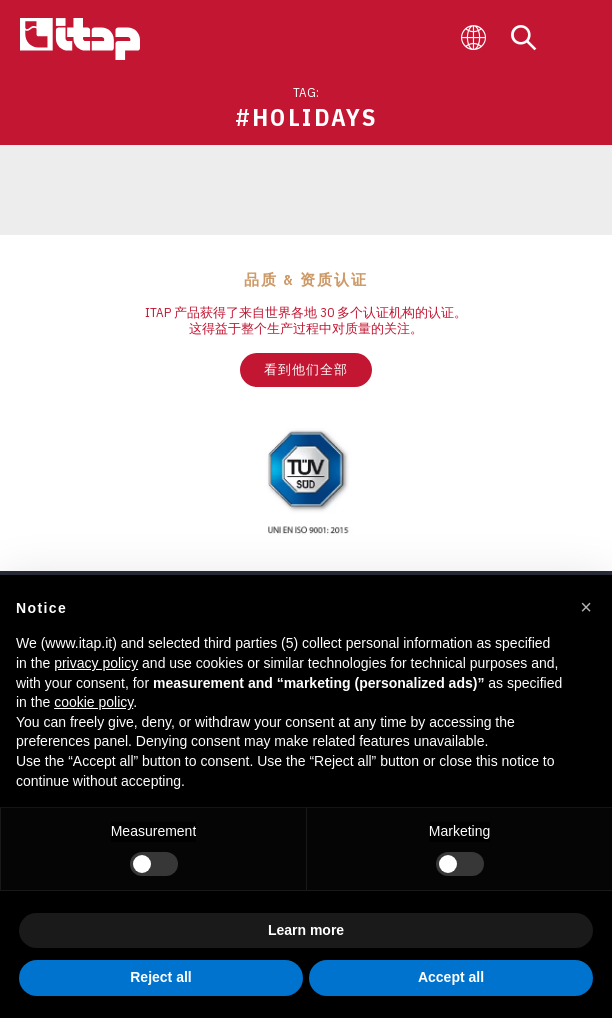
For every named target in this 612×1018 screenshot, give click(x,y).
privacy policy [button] (96, 663)
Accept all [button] (451, 977)
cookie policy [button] (93, 702)
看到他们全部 (306, 369)
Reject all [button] (160, 977)
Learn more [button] (306, 930)
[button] (586, 607)
